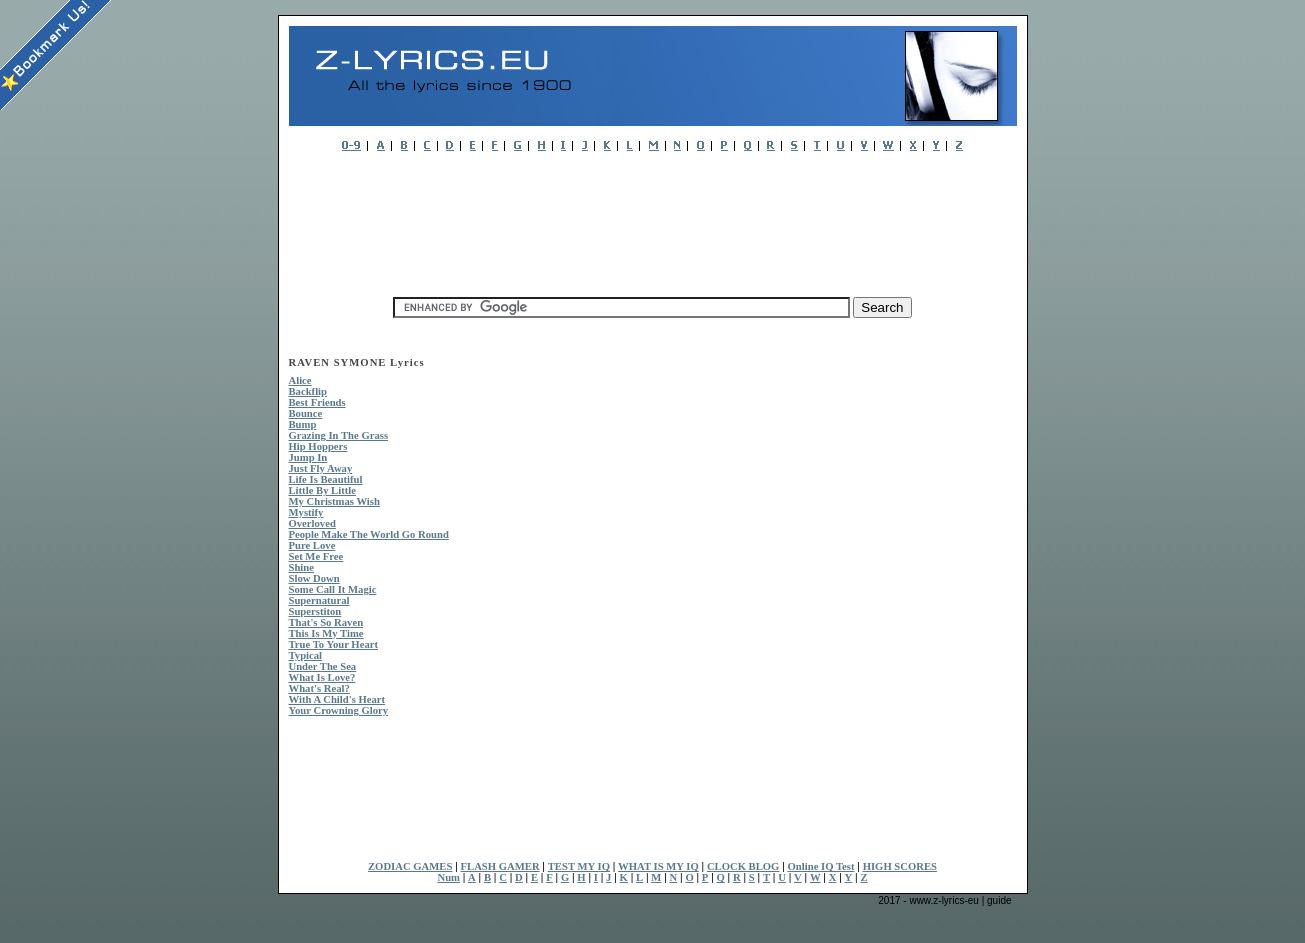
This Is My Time (326, 633)
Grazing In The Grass (339, 435)
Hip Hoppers (318, 446)
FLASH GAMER (500, 866)
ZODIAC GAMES (410, 866)
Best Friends (317, 402)
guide (999, 900)
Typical (306, 655)
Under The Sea (323, 666)
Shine (301, 567)
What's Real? (319, 688)
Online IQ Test (821, 866)
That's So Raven (326, 622)
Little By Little (322, 490)
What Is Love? (322, 677)
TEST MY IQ (579, 866)
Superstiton (315, 611)
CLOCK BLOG (743, 866)
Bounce (306, 413)
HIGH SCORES (900, 866)
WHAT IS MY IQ (658, 866)
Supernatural (319, 600)
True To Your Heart (334, 644)
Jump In (308, 457)
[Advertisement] (653, 219)
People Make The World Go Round (369, 534)
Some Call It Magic (333, 589)
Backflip (308, 391)
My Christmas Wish (334, 501)
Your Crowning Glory (339, 710)
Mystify (306, 512)
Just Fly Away (321, 468)
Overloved (312, 523)
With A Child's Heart (337, 699)
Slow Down (314, 578)
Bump (303, 424)
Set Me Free (316, 556)
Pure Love (312, 545)
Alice (300, 380)
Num (448, 877)
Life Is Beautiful (326, 479)
